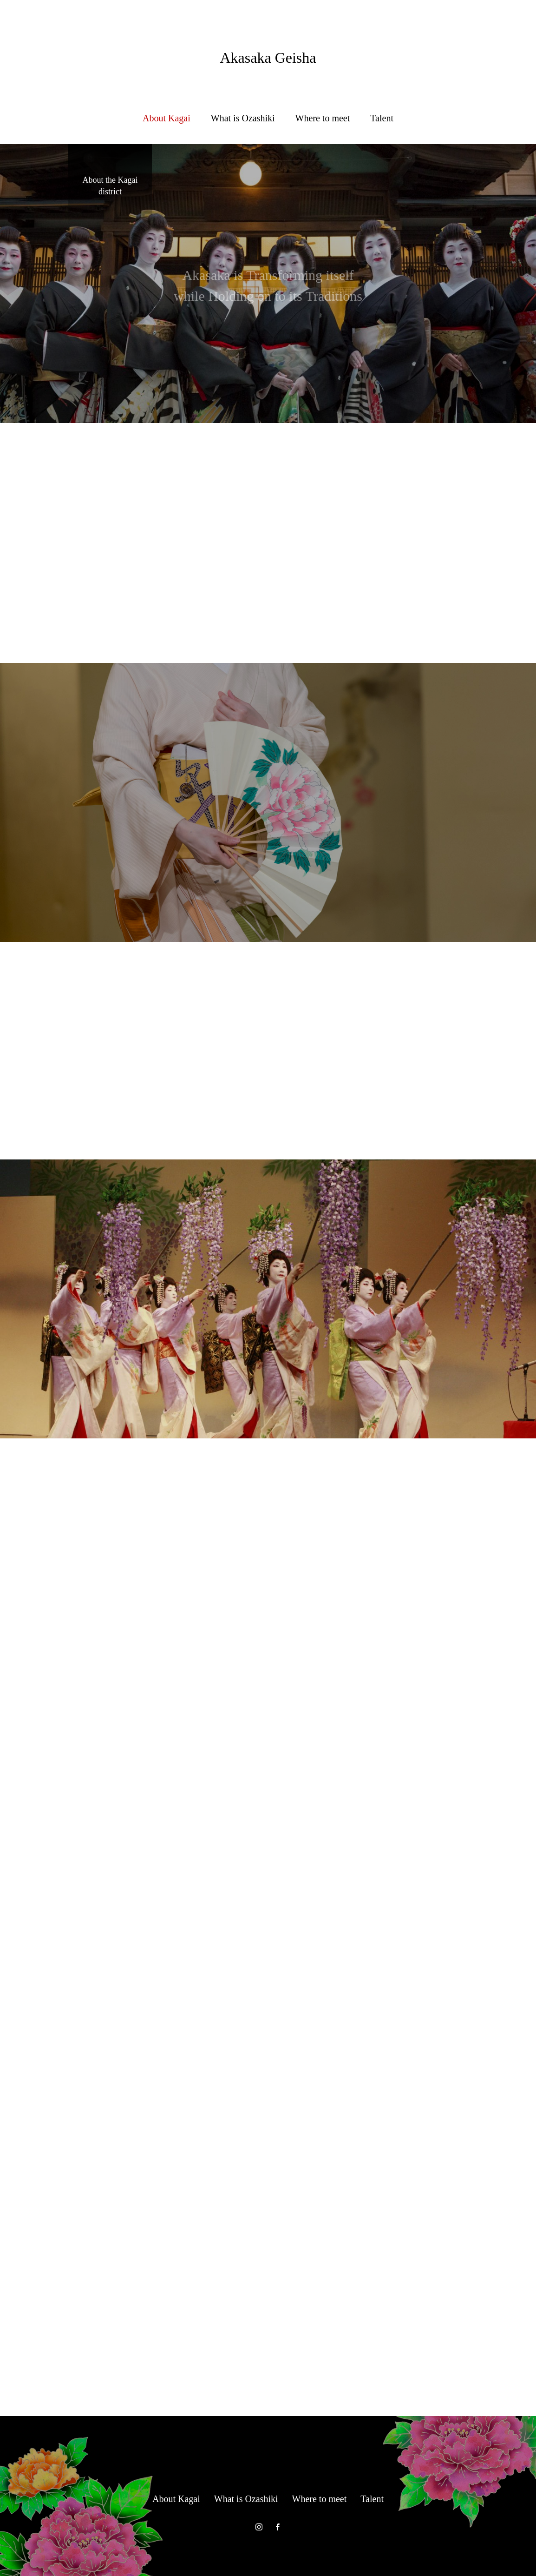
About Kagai (166, 118)
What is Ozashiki (243, 118)
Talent (381, 118)
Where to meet (322, 118)
